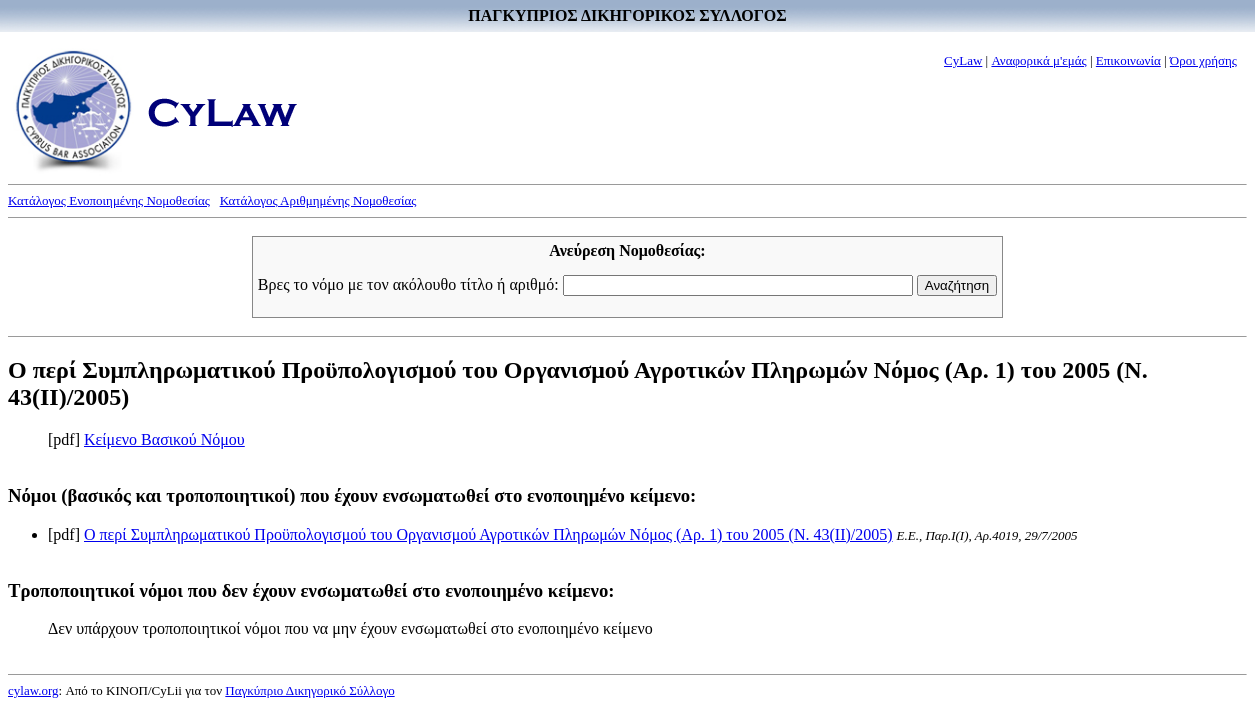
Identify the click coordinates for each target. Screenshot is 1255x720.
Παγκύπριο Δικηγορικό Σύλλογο (309, 690)
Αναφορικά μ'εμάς (1038, 60)
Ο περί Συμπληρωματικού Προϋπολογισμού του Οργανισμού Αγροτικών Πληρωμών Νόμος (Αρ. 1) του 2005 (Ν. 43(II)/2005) (488, 534)
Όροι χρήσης (1203, 60)
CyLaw (963, 60)
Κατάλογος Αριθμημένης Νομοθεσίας (318, 200)
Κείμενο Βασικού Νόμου (164, 439)
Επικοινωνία (1128, 60)
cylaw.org (33, 690)
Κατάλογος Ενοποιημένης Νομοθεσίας (109, 200)
